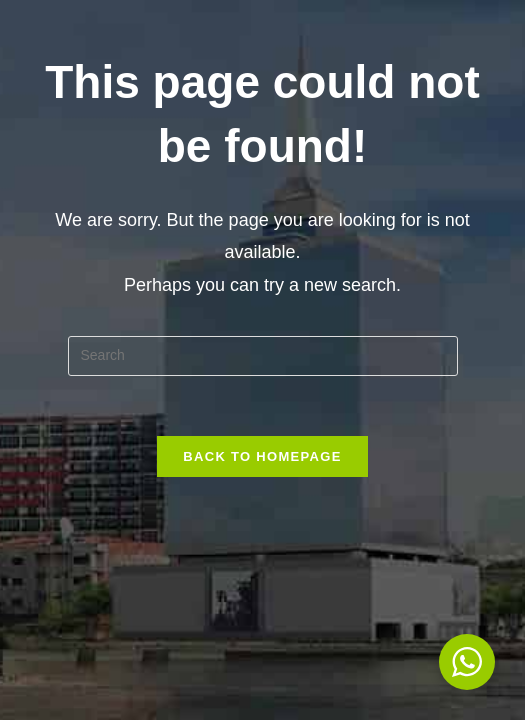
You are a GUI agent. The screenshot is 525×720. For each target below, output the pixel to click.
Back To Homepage (262, 456)
